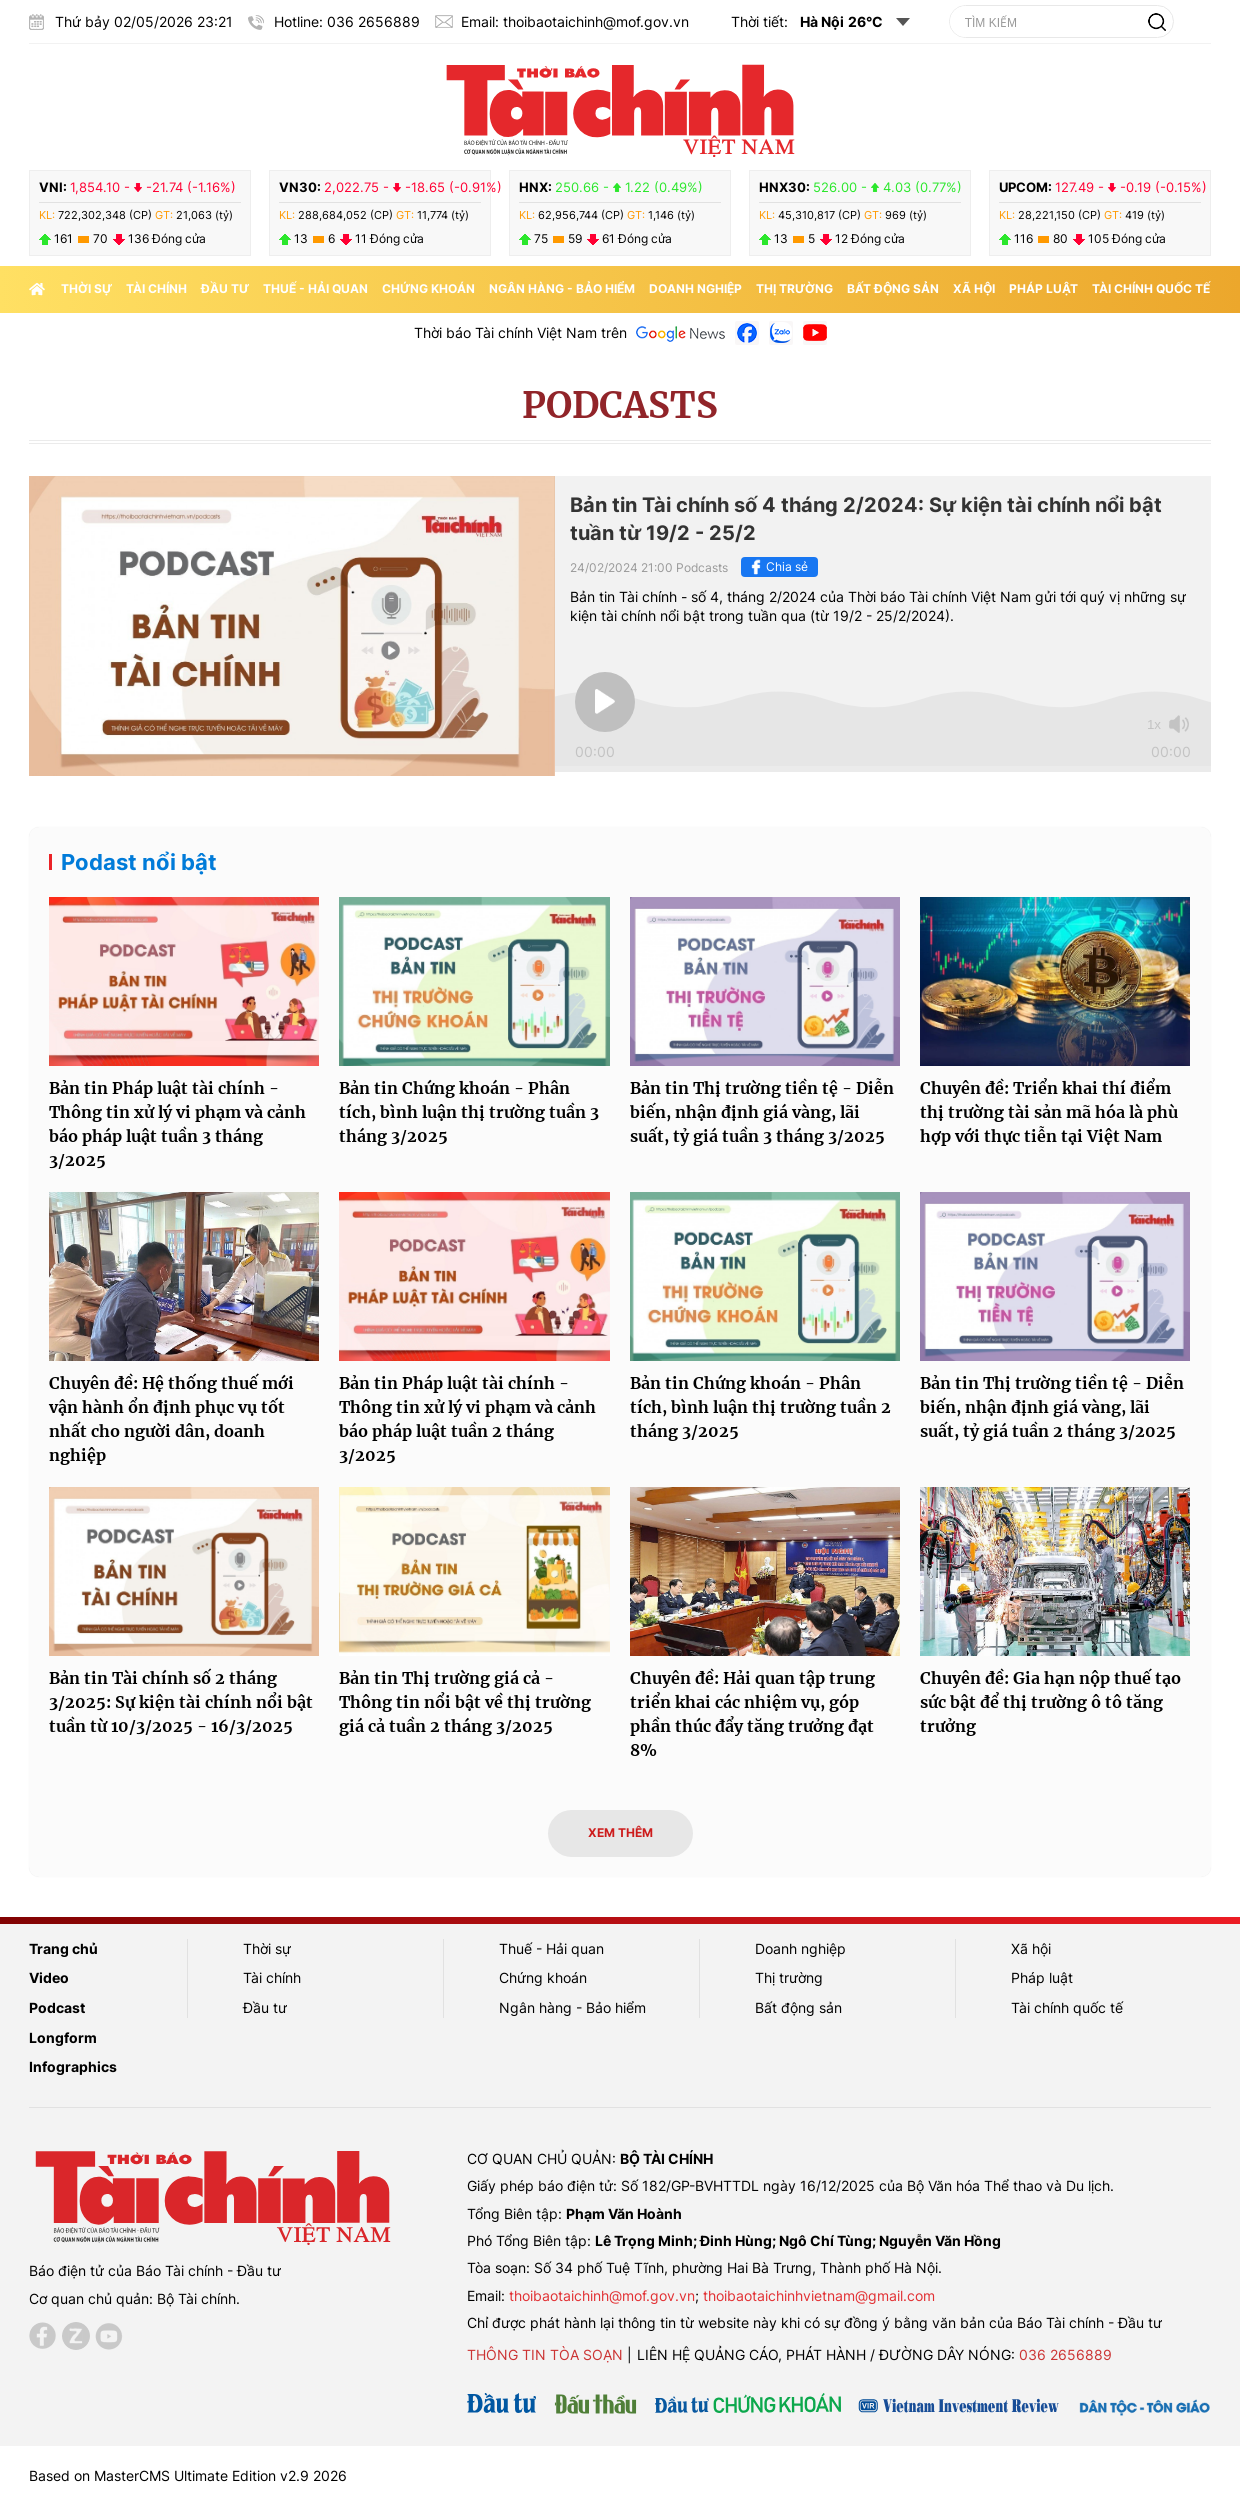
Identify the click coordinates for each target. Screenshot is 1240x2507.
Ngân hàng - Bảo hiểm (562, 288)
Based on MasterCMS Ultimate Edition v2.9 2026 (188, 2475)
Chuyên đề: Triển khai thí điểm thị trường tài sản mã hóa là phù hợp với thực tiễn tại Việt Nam (1049, 1112)
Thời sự (86, 288)
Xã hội (974, 288)
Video (49, 1977)
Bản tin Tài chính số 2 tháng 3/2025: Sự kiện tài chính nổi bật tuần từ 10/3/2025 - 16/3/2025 (181, 1702)
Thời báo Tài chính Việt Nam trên (520, 332)
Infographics (73, 2066)
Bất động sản (893, 288)
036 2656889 (1065, 2354)
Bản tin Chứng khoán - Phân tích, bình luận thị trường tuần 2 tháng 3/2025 (760, 1407)
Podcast (57, 2007)
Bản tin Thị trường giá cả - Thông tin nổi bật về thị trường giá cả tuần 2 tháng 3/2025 (465, 1702)
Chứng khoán (428, 288)
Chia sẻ (777, 567)
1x (1154, 724)
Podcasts (620, 405)
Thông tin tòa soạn (545, 2354)
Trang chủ (63, 1948)
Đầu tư (225, 288)
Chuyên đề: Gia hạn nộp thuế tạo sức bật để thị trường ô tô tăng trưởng (1050, 1702)
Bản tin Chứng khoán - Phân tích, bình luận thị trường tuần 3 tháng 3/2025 (469, 1112)
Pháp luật (1043, 288)
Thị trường (794, 288)
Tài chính (156, 288)
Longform (63, 2037)
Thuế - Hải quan (315, 288)
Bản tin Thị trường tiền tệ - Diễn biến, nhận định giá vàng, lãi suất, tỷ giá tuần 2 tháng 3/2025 (1052, 1407)
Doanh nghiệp (695, 288)
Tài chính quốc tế (1151, 288)
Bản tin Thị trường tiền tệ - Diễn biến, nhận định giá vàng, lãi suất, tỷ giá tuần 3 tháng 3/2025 (762, 1112)
